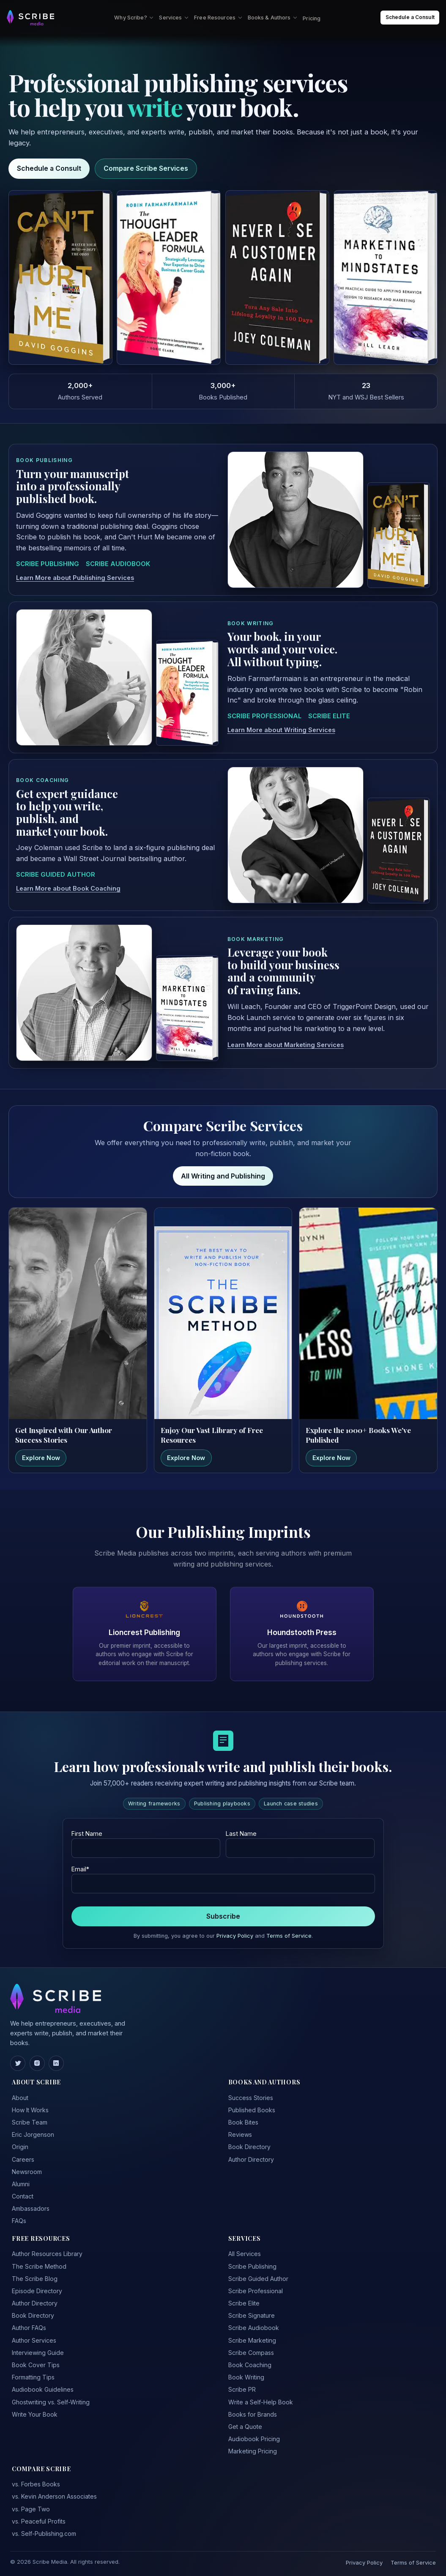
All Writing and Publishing (223, 1176)
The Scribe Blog (34, 2278)
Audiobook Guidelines (43, 2389)
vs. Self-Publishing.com (44, 2533)
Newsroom (27, 2171)
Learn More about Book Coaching (68, 888)
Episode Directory (37, 2290)
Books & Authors (273, 17)
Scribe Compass (251, 2352)
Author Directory (251, 2159)
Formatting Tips (33, 2377)
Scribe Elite (244, 2303)
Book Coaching (249, 2364)
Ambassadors (30, 2208)
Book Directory (249, 2146)
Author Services (34, 2340)
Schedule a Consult (49, 168)
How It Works (30, 2110)
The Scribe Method (39, 2266)
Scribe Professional (255, 2290)
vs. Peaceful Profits (39, 2521)
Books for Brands (252, 2414)
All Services (244, 2253)
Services (174, 17)
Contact (22, 2196)
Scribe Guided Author (258, 2278)
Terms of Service (289, 1936)
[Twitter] (17, 2063)
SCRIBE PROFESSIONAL (264, 716)
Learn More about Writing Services (281, 730)
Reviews (240, 2134)
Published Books (251, 2110)
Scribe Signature (251, 2315)
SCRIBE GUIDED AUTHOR (55, 874)
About (20, 2097)
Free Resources (218, 17)
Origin (20, 2146)
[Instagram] (37, 2063)
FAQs (19, 2220)
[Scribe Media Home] (30, 17)
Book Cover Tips (36, 2364)
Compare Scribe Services (146, 168)
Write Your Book (34, 2414)
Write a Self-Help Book (260, 2402)
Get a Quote (245, 2426)
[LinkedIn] (56, 2063)
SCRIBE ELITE (329, 716)
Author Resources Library (47, 2253)
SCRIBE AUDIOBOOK (118, 564)
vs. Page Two (31, 2509)
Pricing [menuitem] (311, 18)
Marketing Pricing (252, 2451)
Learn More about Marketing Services (285, 1045)
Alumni (21, 2184)
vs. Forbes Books (36, 2484)
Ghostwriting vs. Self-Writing (51, 2402)
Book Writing (246, 2377)
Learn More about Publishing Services (75, 578)
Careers (23, 2159)
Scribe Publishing (252, 2266)
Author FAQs (29, 2327)
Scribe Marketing (252, 2340)
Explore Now (41, 1457)
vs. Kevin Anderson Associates (54, 2496)
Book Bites (243, 2122)
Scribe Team (29, 2122)
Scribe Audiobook (253, 2327)
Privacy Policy (234, 1936)
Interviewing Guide (38, 2352)
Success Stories (250, 2097)
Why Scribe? (134, 17)
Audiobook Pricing (254, 2438)
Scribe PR (242, 2389)
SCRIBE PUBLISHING (47, 564)
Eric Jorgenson (33, 2134)
